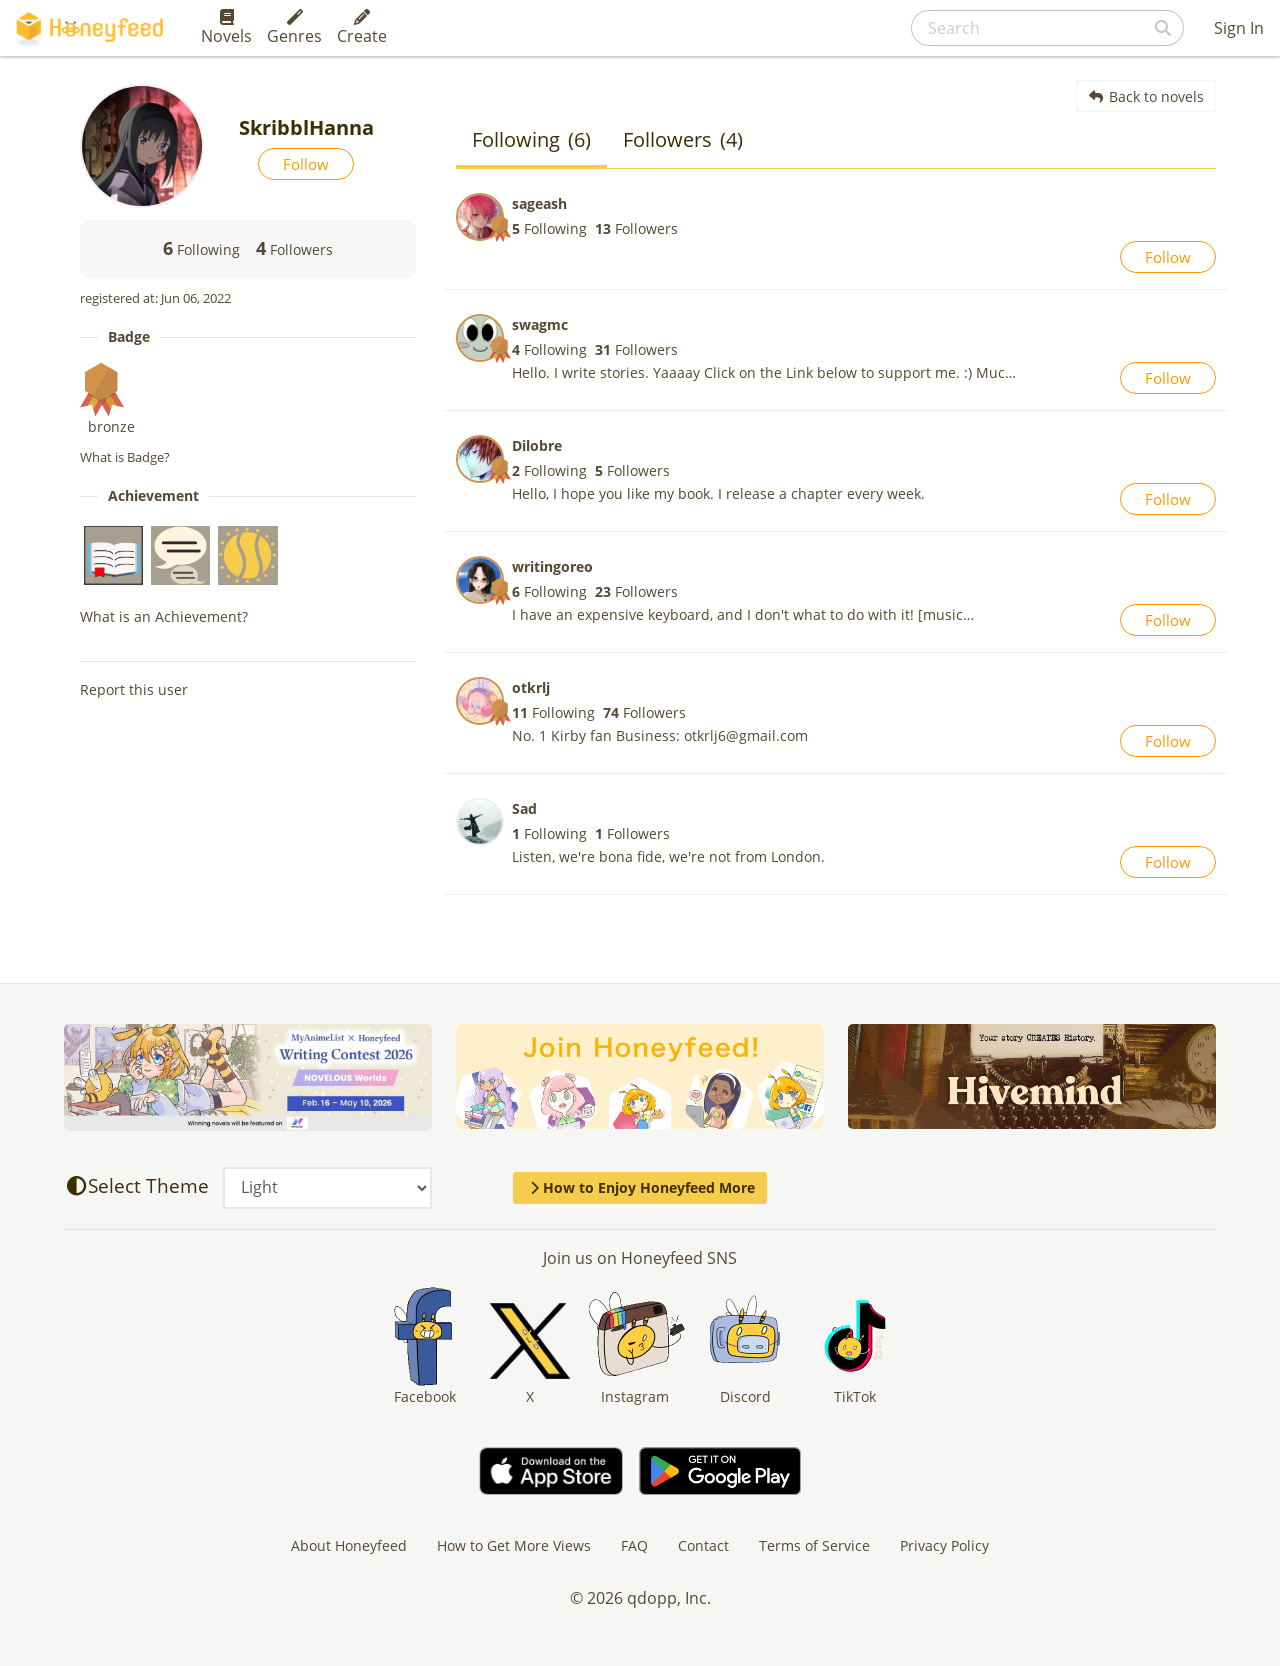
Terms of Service (814, 1545)
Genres (294, 28)
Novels (226, 28)
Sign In (1239, 28)
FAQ (634, 1545)
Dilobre (537, 445)
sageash (539, 203)
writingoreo (552, 566)
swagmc (540, 324)
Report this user (134, 689)
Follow (306, 164)
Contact (703, 1545)
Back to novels (1146, 96)
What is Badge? (125, 457)
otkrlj (531, 687)
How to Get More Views (514, 1545)
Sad (524, 808)
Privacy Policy (944, 1545)
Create (362, 28)
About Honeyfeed (349, 1545)
